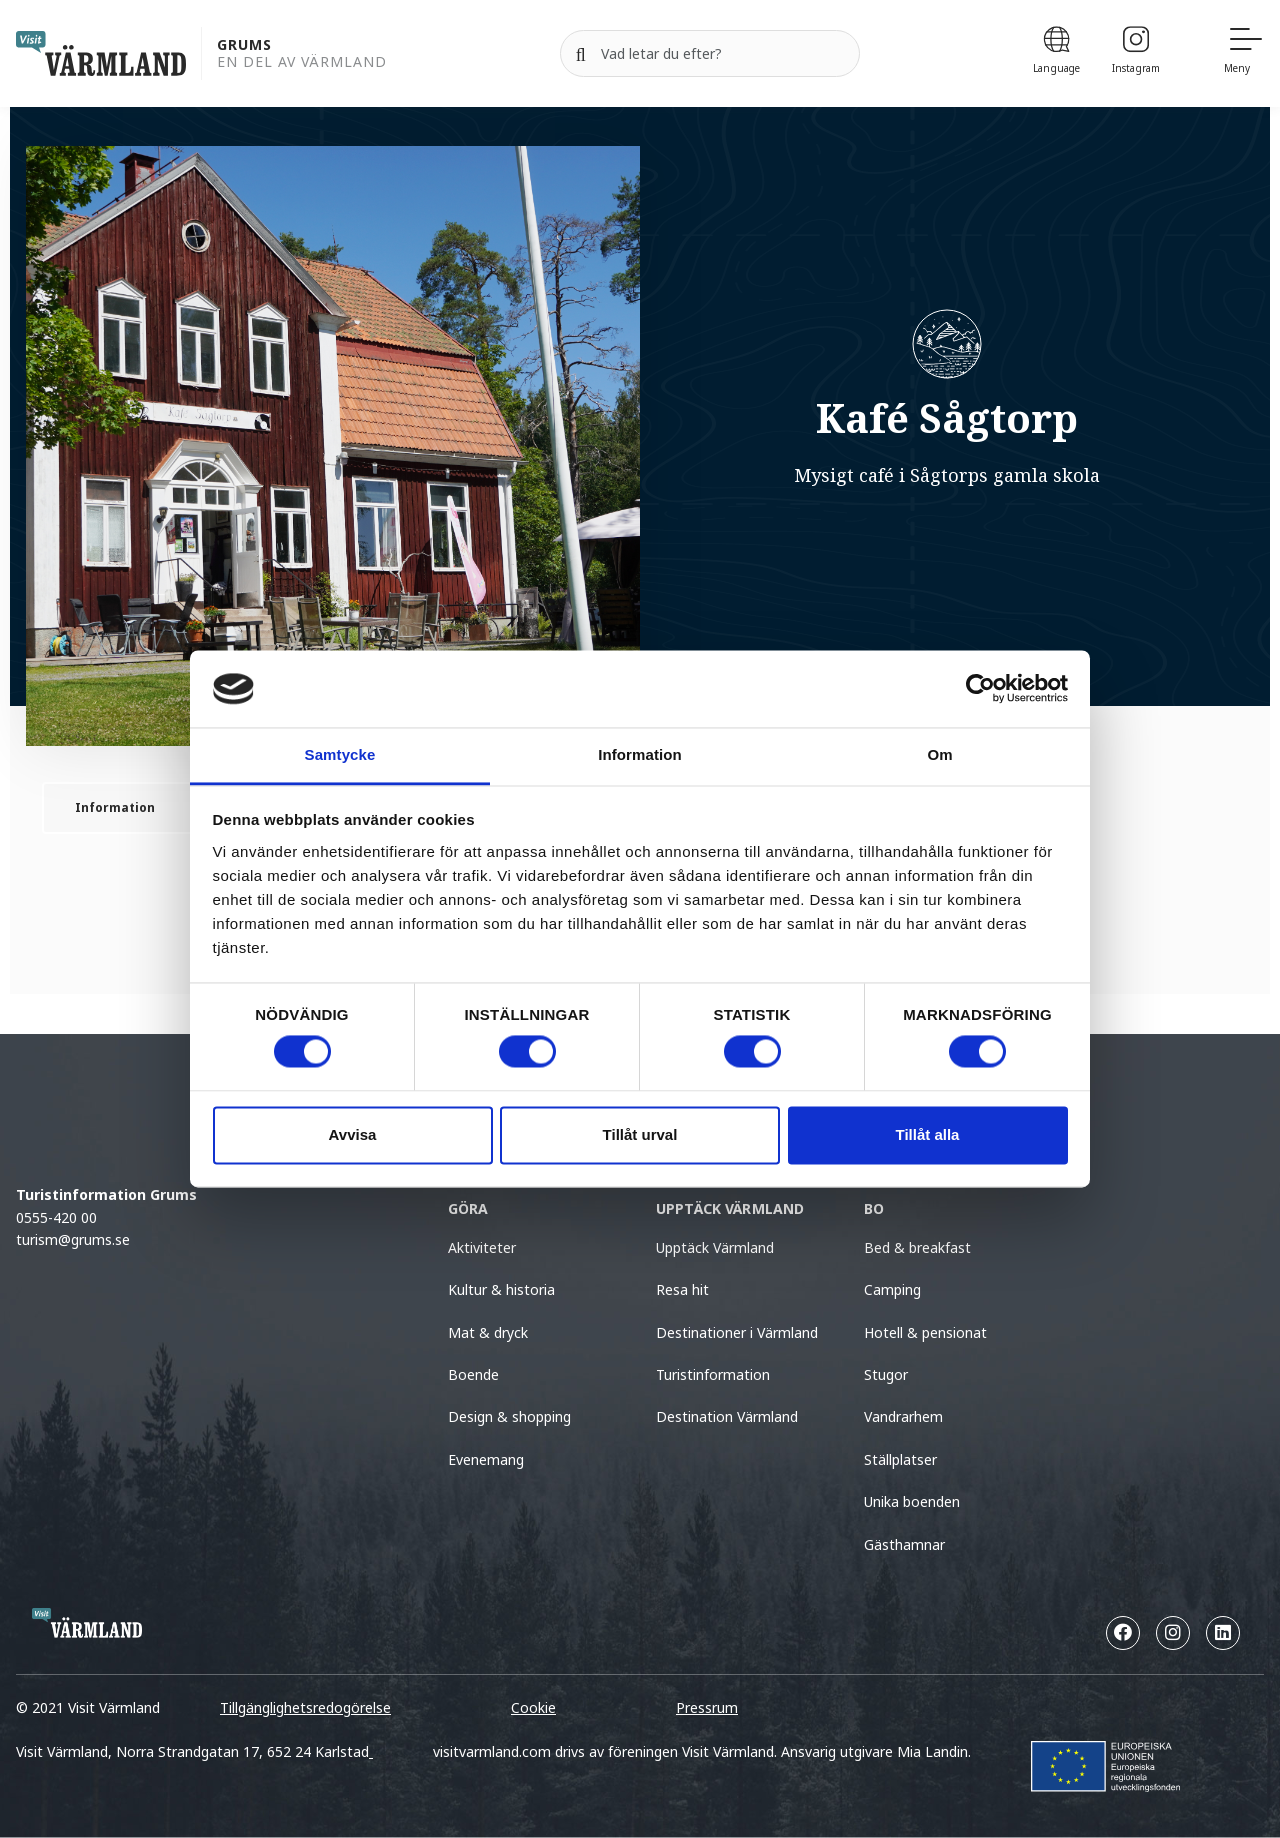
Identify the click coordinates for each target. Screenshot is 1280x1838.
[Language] (1056, 53)
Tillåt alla (928, 1134)
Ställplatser (900, 1459)
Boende (473, 1374)
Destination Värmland (727, 1416)
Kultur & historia (501, 1289)
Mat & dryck (488, 1332)
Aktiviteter (482, 1247)
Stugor (886, 1374)
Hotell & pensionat (925, 1332)
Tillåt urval (640, 1134)
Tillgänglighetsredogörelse (305, 1707)
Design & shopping (509, 1416)
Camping (892, 1289)
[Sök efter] (710, 54)
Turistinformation (713, 1374)
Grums (244, 45)
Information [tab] (640, 754)
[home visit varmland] (101, 53)
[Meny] (1244, 53)
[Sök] (581, 54)
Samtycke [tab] (340, 754)
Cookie (533, 1707)
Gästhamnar (904, 1544)
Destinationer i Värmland (737, 1332)
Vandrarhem (903, 1416)
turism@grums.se (73, 1239)
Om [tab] (939, 754)
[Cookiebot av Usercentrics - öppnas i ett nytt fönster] (980, 689)
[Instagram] (1136, 53)
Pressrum (707, 1707)
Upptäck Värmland (715, 1247)
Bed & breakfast (917, 1247)
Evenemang (486, 1459)
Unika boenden (912, 1501)
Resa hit (682, 1289)
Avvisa (353, 1134)
